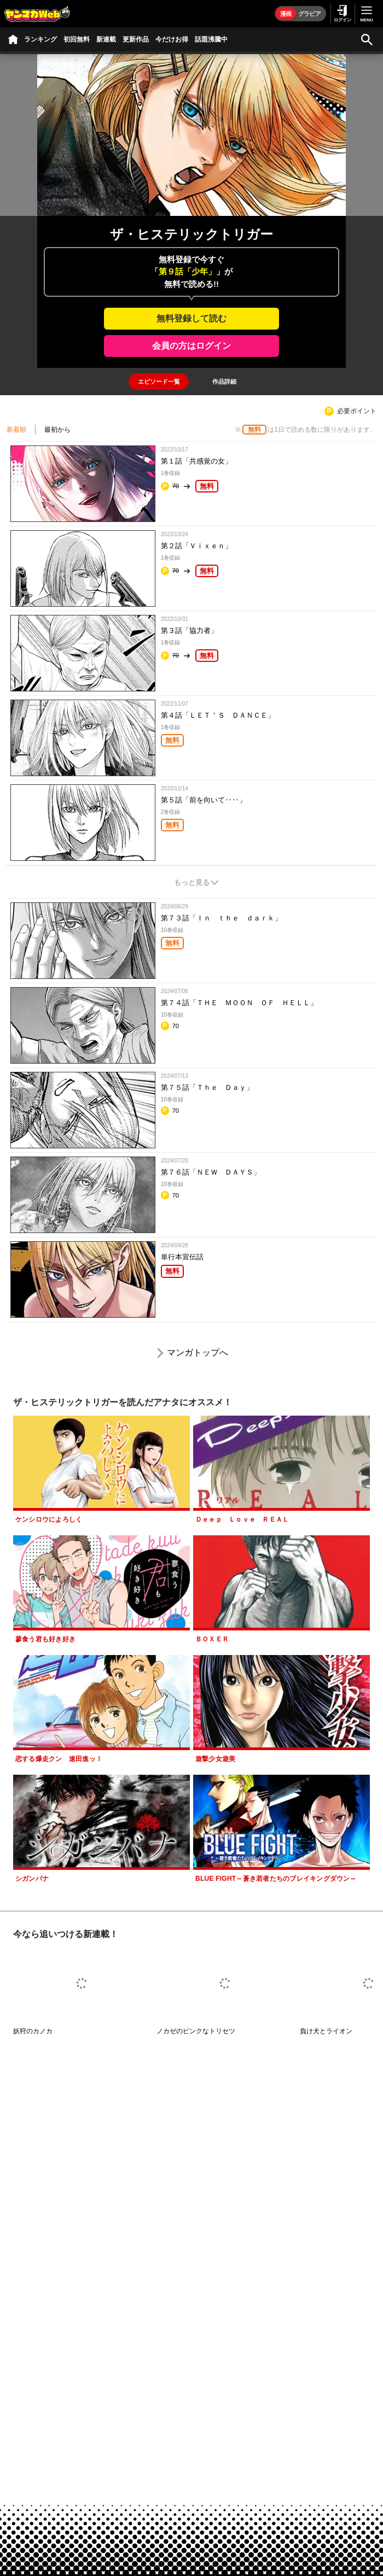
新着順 (16, 429)
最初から (57, 429)
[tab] (159, 381)
